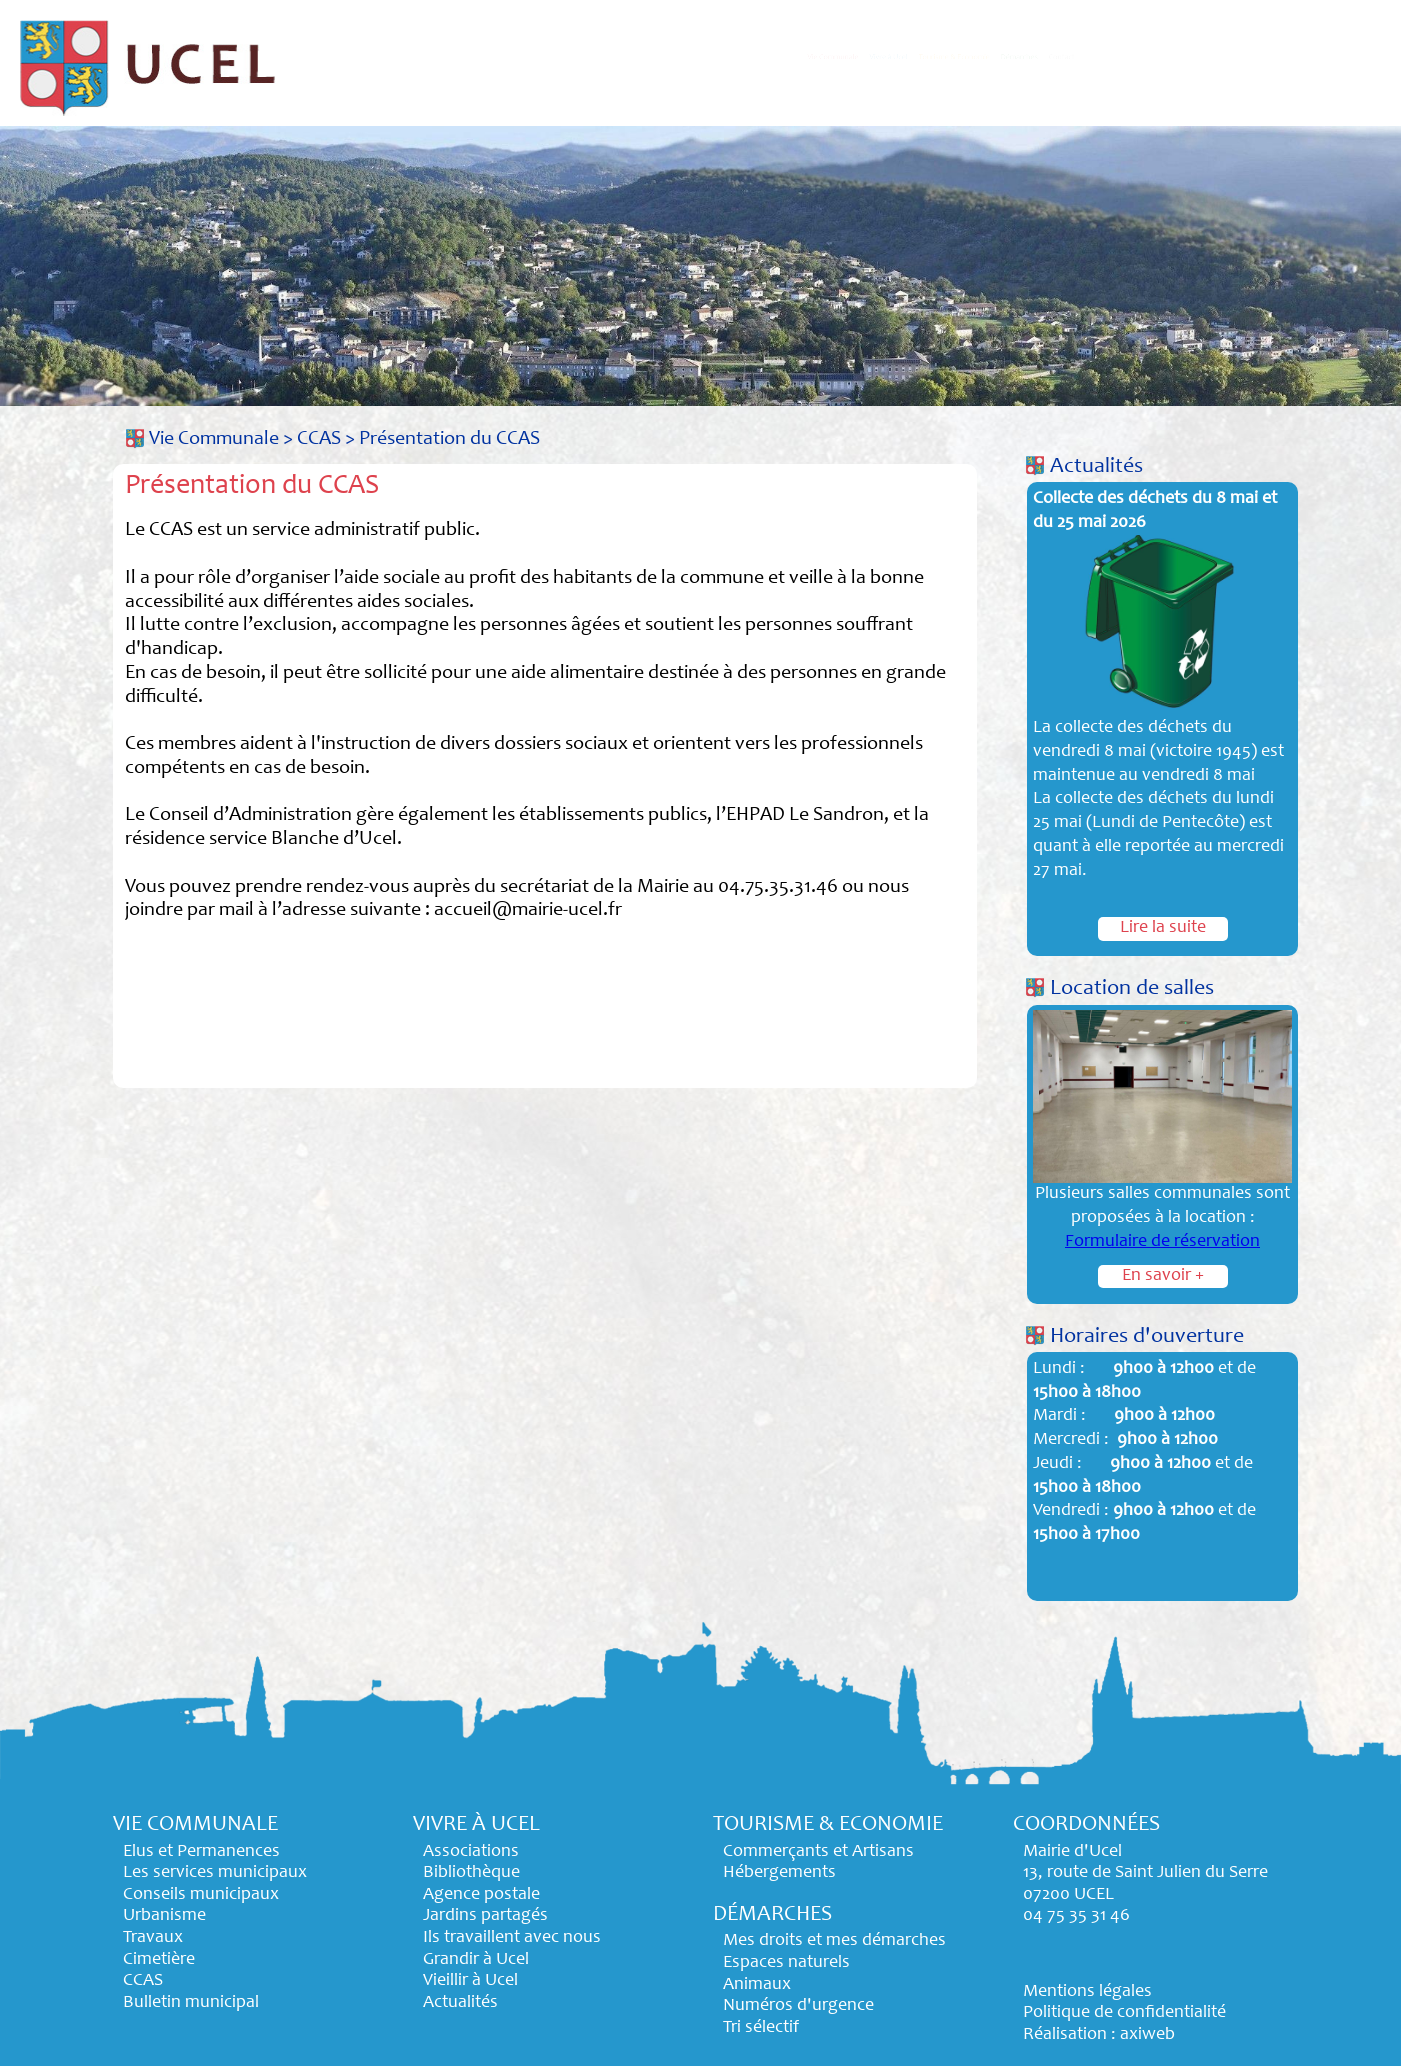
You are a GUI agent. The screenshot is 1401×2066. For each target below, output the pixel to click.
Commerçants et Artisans (818, 1852)
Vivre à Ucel (782, 57)
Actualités (1096, 467)
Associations (471, 1852)
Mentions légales (1087, 1992)
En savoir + (1163, 1276)
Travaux (153, 1938)
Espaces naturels (786, 1963)
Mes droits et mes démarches (834, 1941)
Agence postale (481, 1895)
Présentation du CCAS (449, 439)
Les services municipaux (215, 1873)
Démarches (1186, 57)
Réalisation (1065, 2035)
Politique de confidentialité (1124, 2013)
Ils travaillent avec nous (512, 1938)
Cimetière (159, 1960)
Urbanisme (164, 1916)
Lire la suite (1163, 928)
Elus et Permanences (201, 1852)
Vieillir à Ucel (470, 1981)
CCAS (319, 439)
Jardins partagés (485, 1916)
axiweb (1147, 2035)
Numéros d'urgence (798, 2006)
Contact (1317, 57)
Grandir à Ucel (476, 1960)
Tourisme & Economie (985, 57)
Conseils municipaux (201, 1895)
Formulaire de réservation (1162, 1242)
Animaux (757, 1985)
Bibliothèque (471, 1873)
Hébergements (779, 1873)
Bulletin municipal (191, 2003)
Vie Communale (610, 57)
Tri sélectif (761, 2028)
